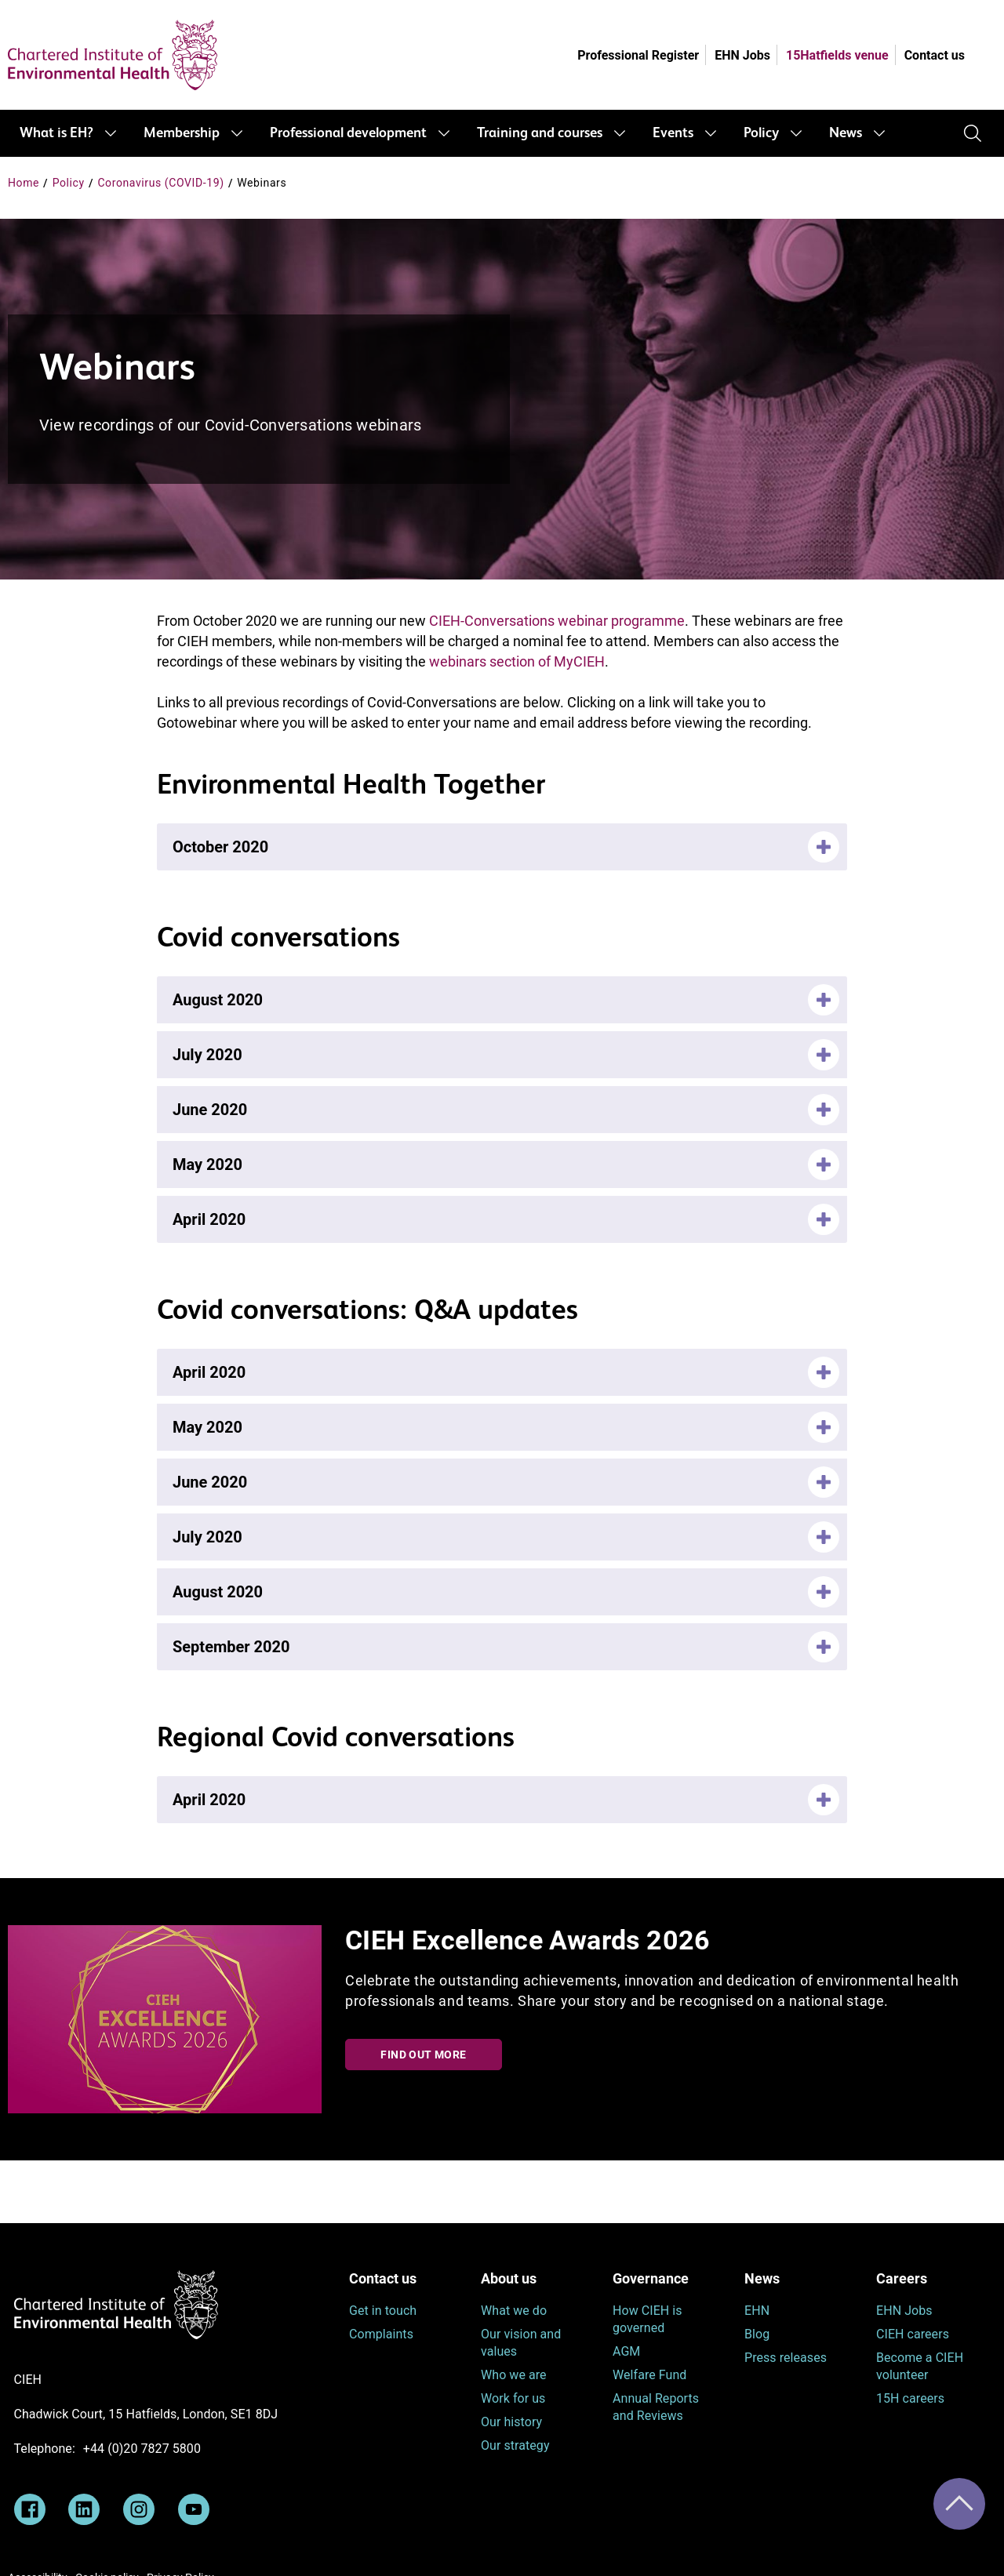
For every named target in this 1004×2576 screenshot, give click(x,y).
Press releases (785, 2357)
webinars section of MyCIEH (517, 661)
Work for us (513, 2398)
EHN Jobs (742, 55)
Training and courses (539, 133)
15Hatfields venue (837, 55)
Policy (761, 133)
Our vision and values (521, 2343)
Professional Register (638, 55)
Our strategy (515, 2445)
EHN (756, 2310)
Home (23, 182)
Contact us (934, 55)
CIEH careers (912, 2334)
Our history (511, 2421)
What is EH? (56, 133)
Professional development (348, 133)
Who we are (514, 2374)
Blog (756, 2334)
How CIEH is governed (647, 2319)
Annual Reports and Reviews (656, 2407)
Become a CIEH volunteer (919, 2366)
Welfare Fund (649, 2374)
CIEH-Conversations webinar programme (557, 620)
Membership (182, 133)
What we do (514, 2310)
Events (673, 133)
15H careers (910, 2398)
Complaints (381, 2334)
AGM (626, 2351)
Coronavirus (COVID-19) (160, 182)
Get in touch (383, 2310)
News (845, 133)
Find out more (423, 2054)
